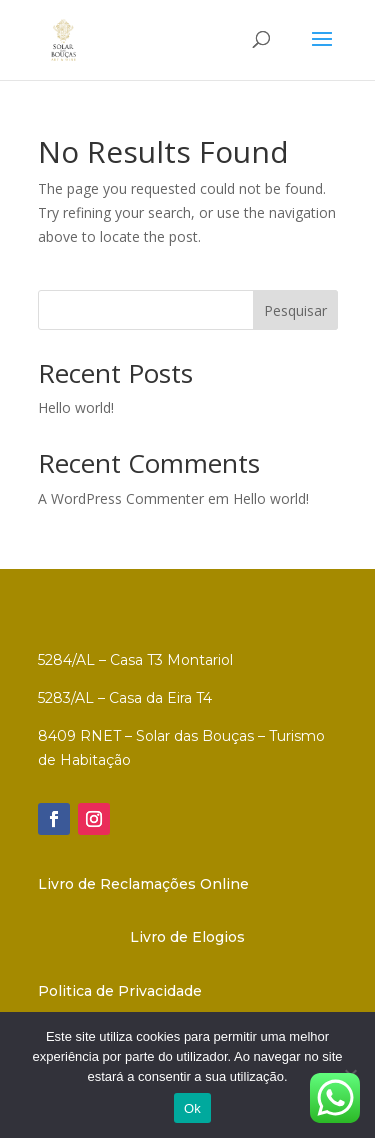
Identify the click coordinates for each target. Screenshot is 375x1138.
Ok (192, 1108)
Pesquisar (295, 310)
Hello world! (76, 407)
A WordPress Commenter (121, 498)
